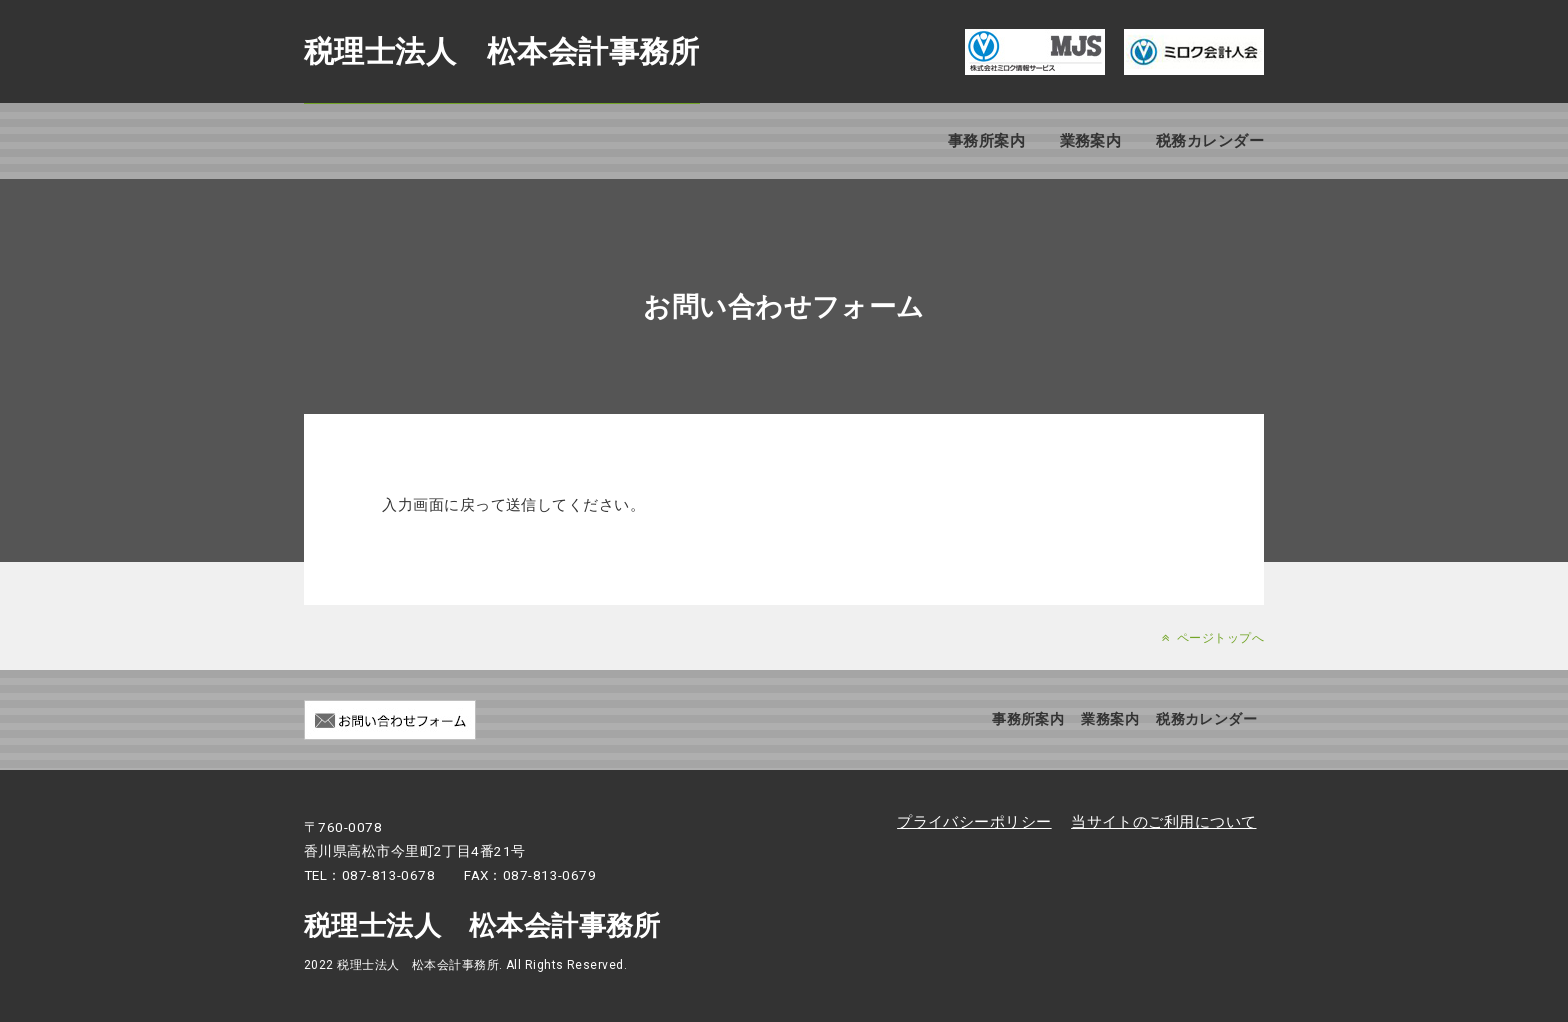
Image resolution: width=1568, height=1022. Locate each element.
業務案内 (1091, 141)
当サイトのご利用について (1163, 822)
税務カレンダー (1210, 141)
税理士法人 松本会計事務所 (502, 51)
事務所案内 (986, 141)
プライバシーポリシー (974, 822)
